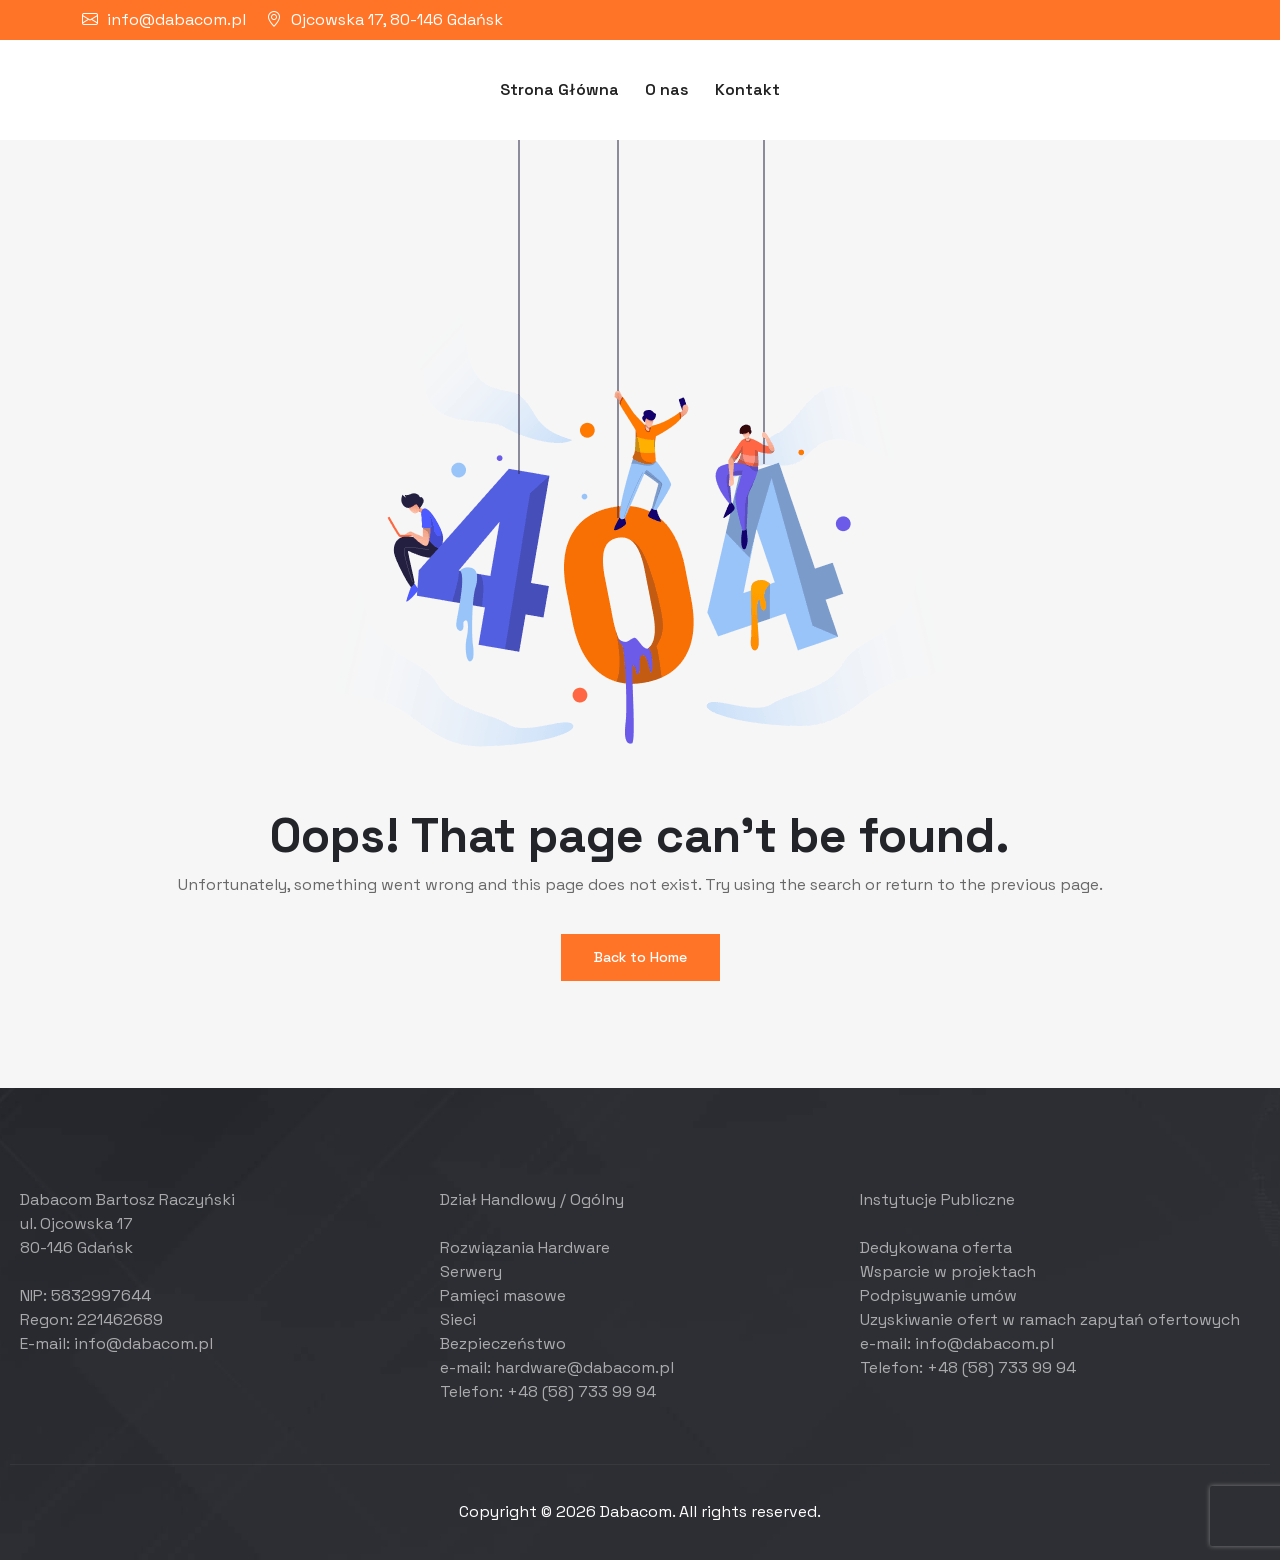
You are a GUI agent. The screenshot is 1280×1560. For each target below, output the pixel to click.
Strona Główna (559, 89)
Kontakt (747, 89)
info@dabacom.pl (176, 19)
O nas (667, 89)
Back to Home (640, 957)
